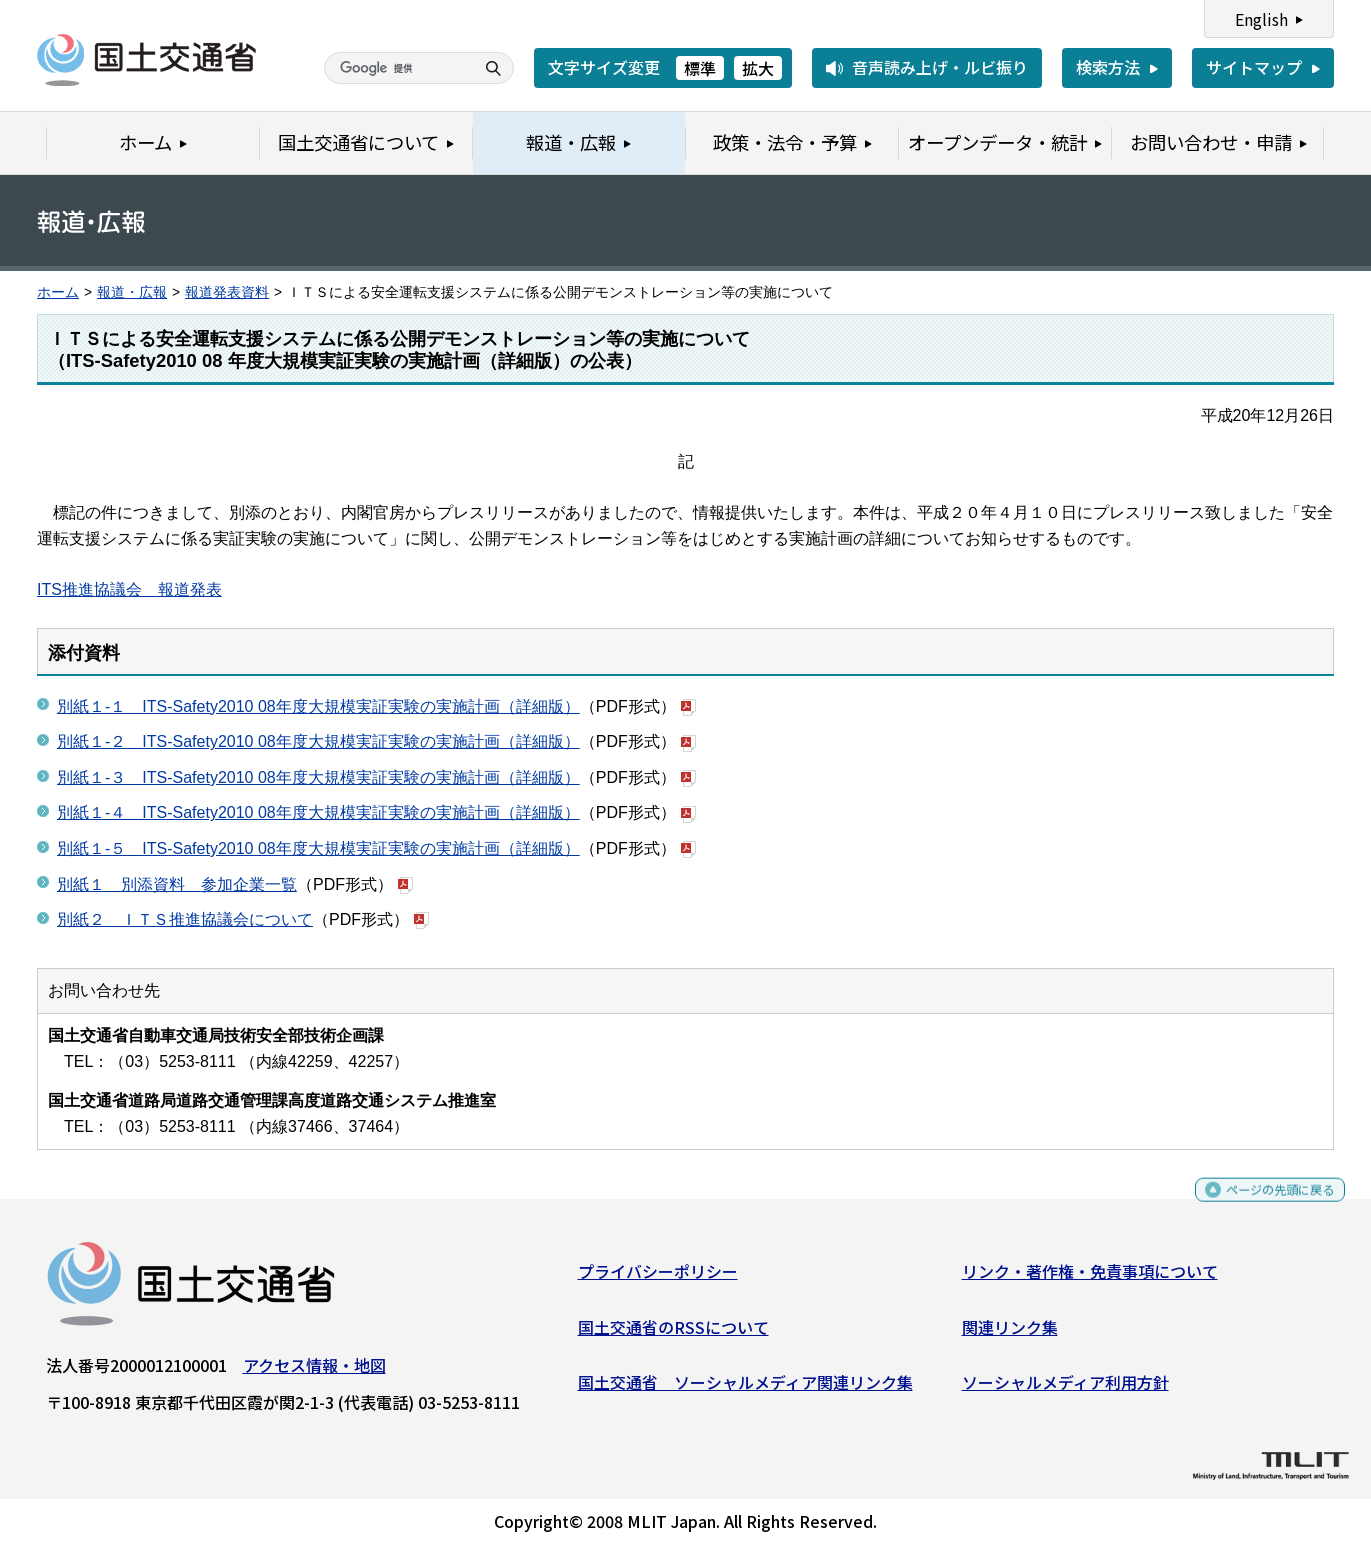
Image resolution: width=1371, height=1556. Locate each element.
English (1261, 19)
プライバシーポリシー (658, 1279)
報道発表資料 (227, 292)
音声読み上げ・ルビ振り (940, 67)
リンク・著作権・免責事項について (1090, 1279)
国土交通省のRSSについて (673, 1334)
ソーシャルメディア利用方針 (1065, 1390)
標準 (700, 68)
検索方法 (1108, 67)
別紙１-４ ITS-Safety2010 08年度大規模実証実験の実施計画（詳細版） (318, 812)
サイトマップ (1254, 67)
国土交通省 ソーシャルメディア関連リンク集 (745, 1390)
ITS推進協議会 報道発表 (129, 589)
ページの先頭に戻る (1263, 1206)
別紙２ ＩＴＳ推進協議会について (185, 919)
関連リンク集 (1010, 1334)
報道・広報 (132, 292)
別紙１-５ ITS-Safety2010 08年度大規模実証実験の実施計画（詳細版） (318, 848)
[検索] (397, 68)
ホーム (58, 292)
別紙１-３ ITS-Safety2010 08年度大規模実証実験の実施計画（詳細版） (318, 777)
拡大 (758, 68)
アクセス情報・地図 (314, 1373)
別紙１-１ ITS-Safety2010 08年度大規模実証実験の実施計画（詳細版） (318, 706)
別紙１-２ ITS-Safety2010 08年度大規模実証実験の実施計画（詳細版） (318, 741)
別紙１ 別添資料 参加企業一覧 (177, 884)
